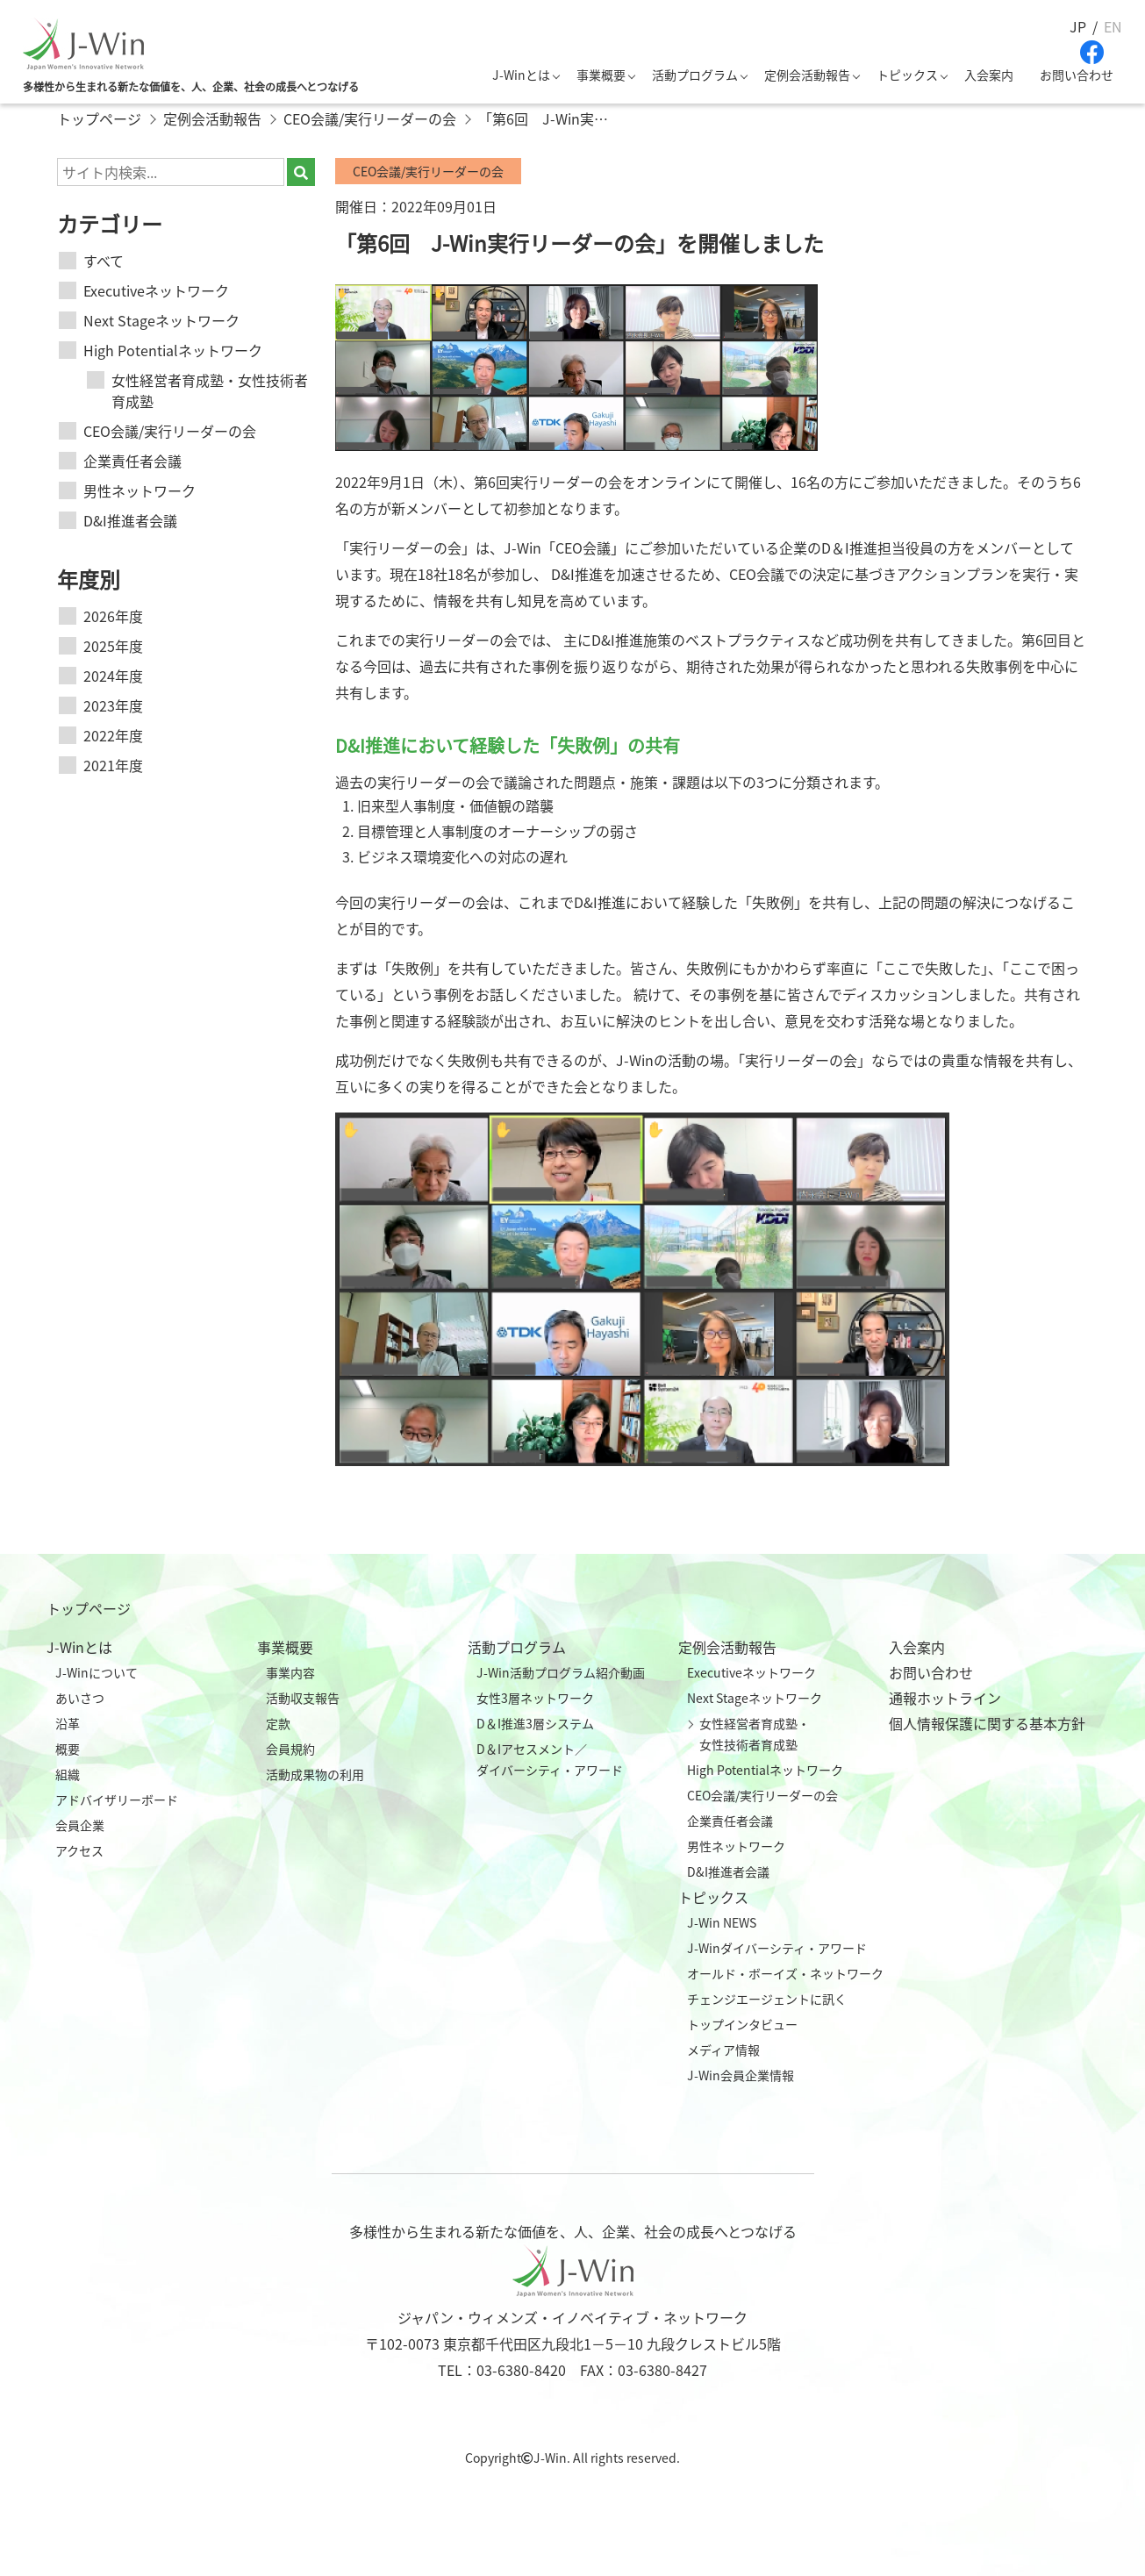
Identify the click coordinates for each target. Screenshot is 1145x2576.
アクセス (79, 1850)
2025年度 (113, 645)
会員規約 (290, 1748)
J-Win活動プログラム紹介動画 (560, 1672)
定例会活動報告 (807, 74)
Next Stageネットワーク (161, 320)
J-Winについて (96, 1672)
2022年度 (113, 735)
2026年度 (113, 615)
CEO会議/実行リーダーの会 (169, 430)
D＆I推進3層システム (535, 1723)
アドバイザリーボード (116, 1799)
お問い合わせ (1076, 74)
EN (1113, 26)
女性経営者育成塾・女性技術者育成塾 (209, 390)
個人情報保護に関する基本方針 (987, 1723)
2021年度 (113, 765)
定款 (278, 1723)
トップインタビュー (742, 2024)
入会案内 (988, 74)
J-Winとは (521, 74)
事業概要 (601, 74)
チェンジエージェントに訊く (767, 1998)
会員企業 (79, 1825)
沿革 (67, 1723)
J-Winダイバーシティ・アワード (777, 1948)
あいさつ (79, 1698)
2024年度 (113, 675)
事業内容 (290, 1672)
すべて (103, 260)
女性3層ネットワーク (535, 1698)
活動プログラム (695, 74)
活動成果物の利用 (315, 1774)
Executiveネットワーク (156, 290)
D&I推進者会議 (130, 520)
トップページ (89, 1608)
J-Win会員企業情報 (740, 2075)
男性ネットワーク (139, 490)
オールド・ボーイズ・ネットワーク (785, 1973)
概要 (67, 1748)
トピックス (907, 74)
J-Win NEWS (721, 1922)
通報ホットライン (945, 1697)
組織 (67, 1774)
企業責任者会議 (132, 460)
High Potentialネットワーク (172, 350)
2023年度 (113, 705)
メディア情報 (723, 2049)
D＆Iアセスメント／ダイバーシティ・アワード (549, 1759)
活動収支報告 (303, 1698)
